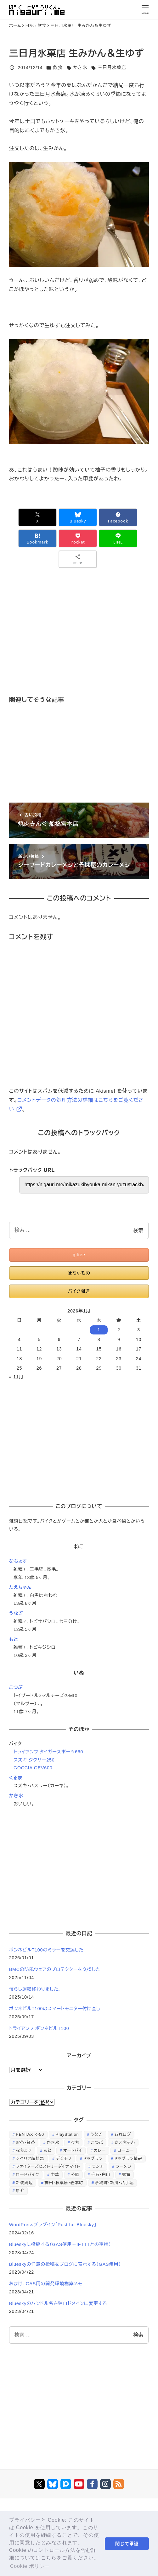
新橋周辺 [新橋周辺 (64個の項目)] (24, 2182)
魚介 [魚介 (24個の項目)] (20, 2190)
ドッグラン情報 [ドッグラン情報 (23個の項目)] (128, 2158)
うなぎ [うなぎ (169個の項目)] (96, 2134)
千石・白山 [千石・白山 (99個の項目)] (100, 2174)
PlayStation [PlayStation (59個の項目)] (67, 2134)
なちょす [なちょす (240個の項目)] (24, 2150)
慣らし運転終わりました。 (35, 1989)
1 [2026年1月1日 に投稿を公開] (99, 1329)
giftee (79, 1254)
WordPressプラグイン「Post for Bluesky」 (53, 2224)
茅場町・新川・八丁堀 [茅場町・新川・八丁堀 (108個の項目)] (114, 2182)
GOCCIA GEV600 (33, 1767)
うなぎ (16, 1613)
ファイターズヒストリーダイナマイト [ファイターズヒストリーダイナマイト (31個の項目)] (48, 2166)
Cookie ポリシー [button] (30, 2566)
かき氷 (80, 67)
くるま (15, 1777)
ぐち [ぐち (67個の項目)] (75, 2142)
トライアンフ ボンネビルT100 (39, 2028)
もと (13, 1639)
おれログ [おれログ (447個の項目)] (123, 2134)
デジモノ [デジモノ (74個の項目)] (64, 2158)
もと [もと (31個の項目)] (47, 2150)
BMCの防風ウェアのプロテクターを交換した (55, 1969)
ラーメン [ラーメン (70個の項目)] (124, 2166)
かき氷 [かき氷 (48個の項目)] (53, 2142)
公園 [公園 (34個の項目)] (75, 2174)
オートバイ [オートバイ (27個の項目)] (72, 2150)
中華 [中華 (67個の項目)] (55, 2174)
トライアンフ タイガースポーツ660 (48, 1751)
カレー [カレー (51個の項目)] (100, 2150)
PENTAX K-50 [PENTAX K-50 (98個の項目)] (30, 2134)
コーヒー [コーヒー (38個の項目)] (125, 2150)
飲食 (58, 67)
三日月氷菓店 (112, 67)
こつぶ (16, 1687)
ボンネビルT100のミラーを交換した (46, 1949)
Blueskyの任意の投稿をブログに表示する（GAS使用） (65, 2264)
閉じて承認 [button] (126, 2543)
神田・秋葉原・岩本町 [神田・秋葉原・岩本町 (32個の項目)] (64, 2182)
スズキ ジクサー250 (34, 1759)
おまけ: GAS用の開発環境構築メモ (46, 2283)
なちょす (18, 1561)
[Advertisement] (79, 641)
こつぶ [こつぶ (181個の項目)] (97, 2142)
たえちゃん (20, 1587)
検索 (138, 1230)
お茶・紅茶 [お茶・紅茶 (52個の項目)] (25, 2142)
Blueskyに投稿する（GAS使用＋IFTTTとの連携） (60, 2244)
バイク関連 (79, 1291)
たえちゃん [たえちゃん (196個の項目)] (125, 2142)
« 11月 (16, 1376)
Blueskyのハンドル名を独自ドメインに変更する (58, 2303)
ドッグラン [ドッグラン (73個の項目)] (93, 2158)
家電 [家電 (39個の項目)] (126, 2174)
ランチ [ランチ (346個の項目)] (98, 2166)
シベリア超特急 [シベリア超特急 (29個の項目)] (30, 2158)
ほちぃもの (79, 1272)
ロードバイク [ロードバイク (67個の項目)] (27, 2174)
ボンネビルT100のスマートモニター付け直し (54, 2008)
